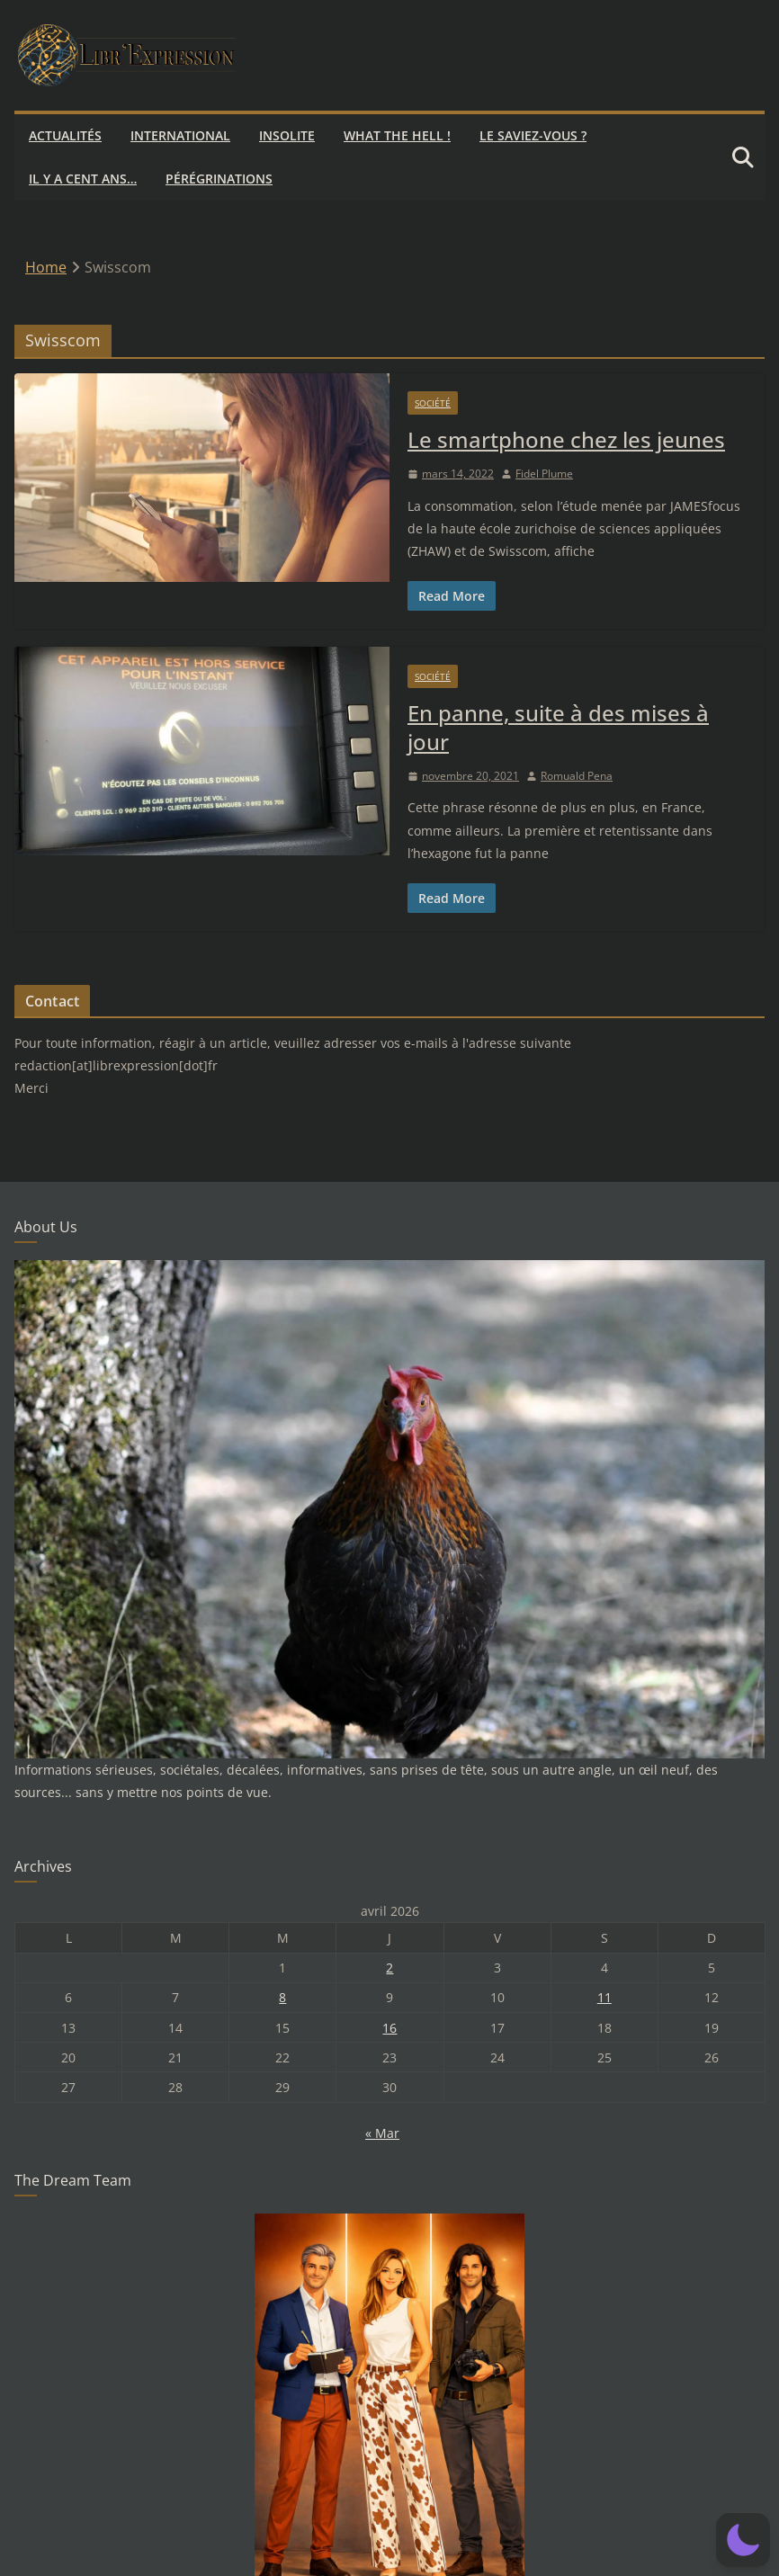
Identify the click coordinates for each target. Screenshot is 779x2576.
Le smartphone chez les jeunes (566, 439)
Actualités (65, 135)
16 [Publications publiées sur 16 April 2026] (389, 2027)
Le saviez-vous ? (532, 135)
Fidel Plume (544, 473)
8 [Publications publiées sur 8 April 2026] (282, 1997)
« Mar (382, 2133)
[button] (743, 2540)
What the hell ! (397, 135)
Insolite (287, 135)
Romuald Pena (577, 775)
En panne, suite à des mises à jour (558, 727)
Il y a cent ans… (83, 178)
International (180, 135)
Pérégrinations (219, 178)
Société (433, 403)
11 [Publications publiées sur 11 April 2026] (604, 1997)
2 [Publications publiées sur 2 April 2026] (389, 1967)
